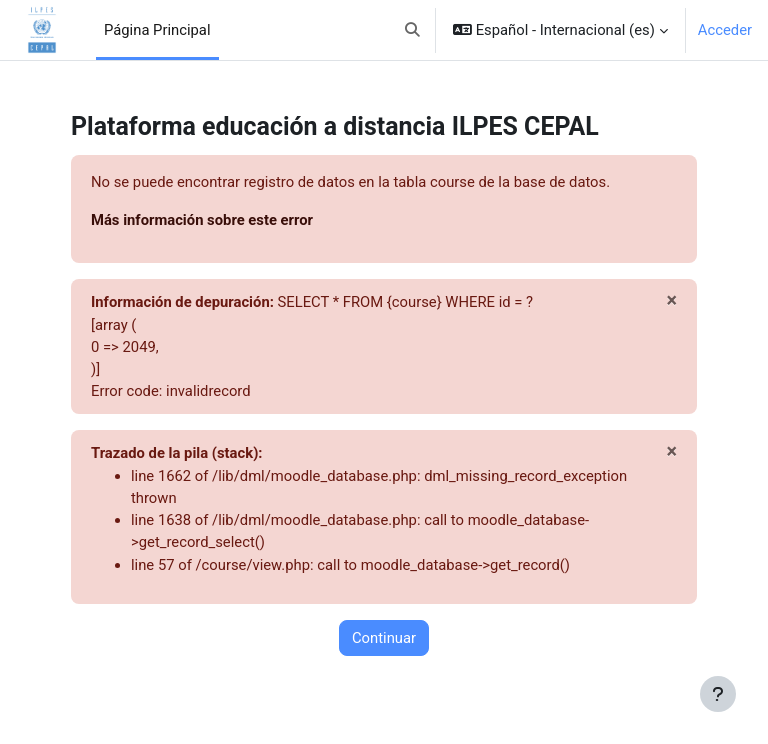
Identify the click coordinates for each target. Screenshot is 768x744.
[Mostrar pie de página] (718, 694)
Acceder (725, 30)
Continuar (384, 638)
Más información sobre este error (202, 220)
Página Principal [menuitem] (157, 30)
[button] (413, 30)
